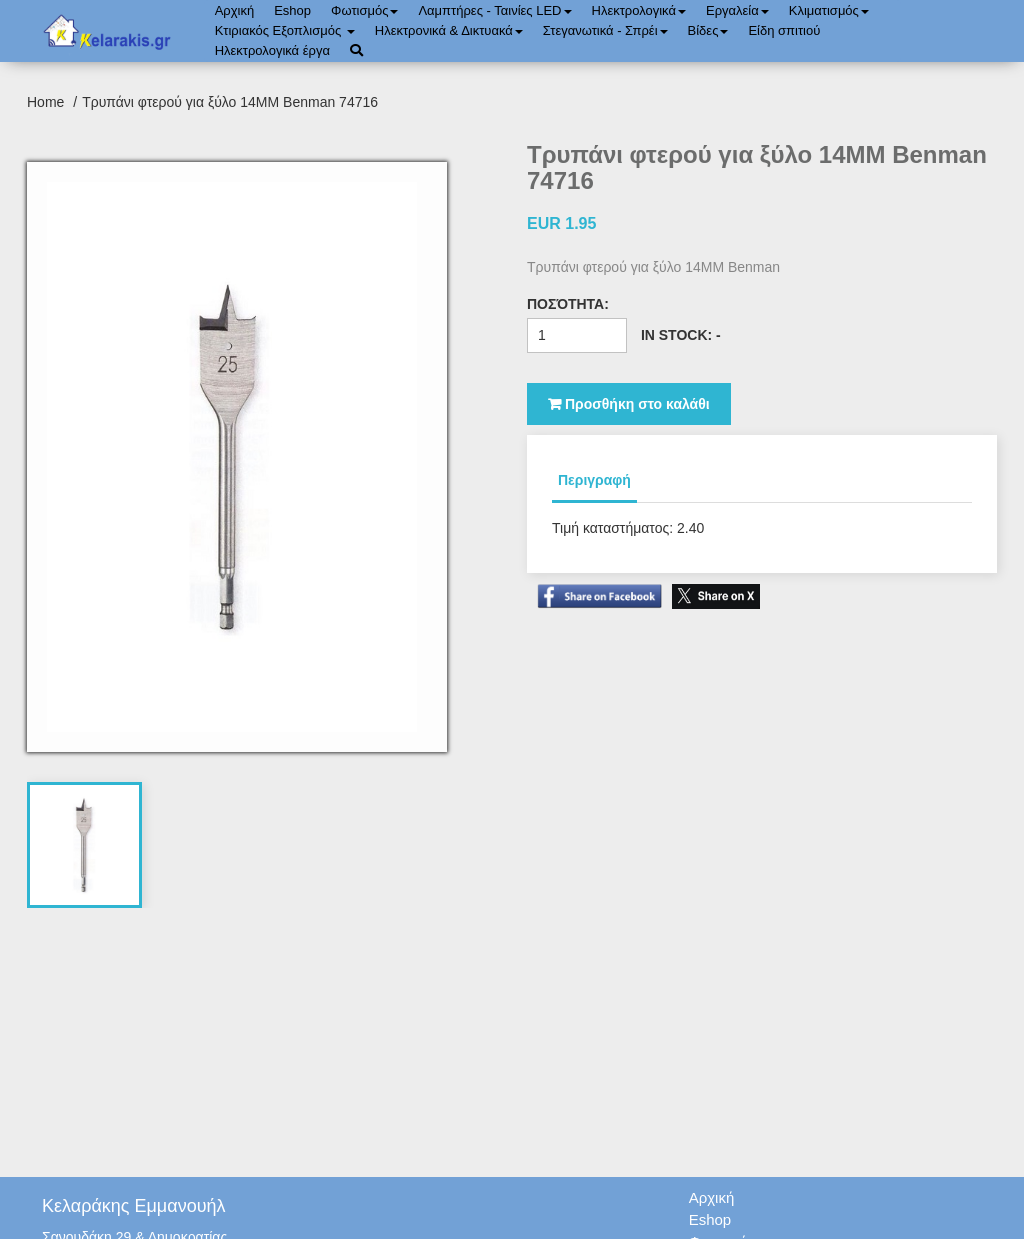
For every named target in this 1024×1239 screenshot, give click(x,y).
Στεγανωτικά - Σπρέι (605, 30)
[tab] (85, 845)
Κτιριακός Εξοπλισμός (285, 30)
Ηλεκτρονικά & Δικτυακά (449, 30)
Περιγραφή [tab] (594, 480)
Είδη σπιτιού (784, 30)
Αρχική (235, 10)
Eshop (292, 10)
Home (47, 102)
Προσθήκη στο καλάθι (629, 404)
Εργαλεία (737, 10)
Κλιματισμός (829, 10)
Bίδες (708, 30)
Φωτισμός (364, 10)
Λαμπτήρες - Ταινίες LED (494, 10)
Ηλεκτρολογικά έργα (272, 50)
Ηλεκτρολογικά (639, 10)
